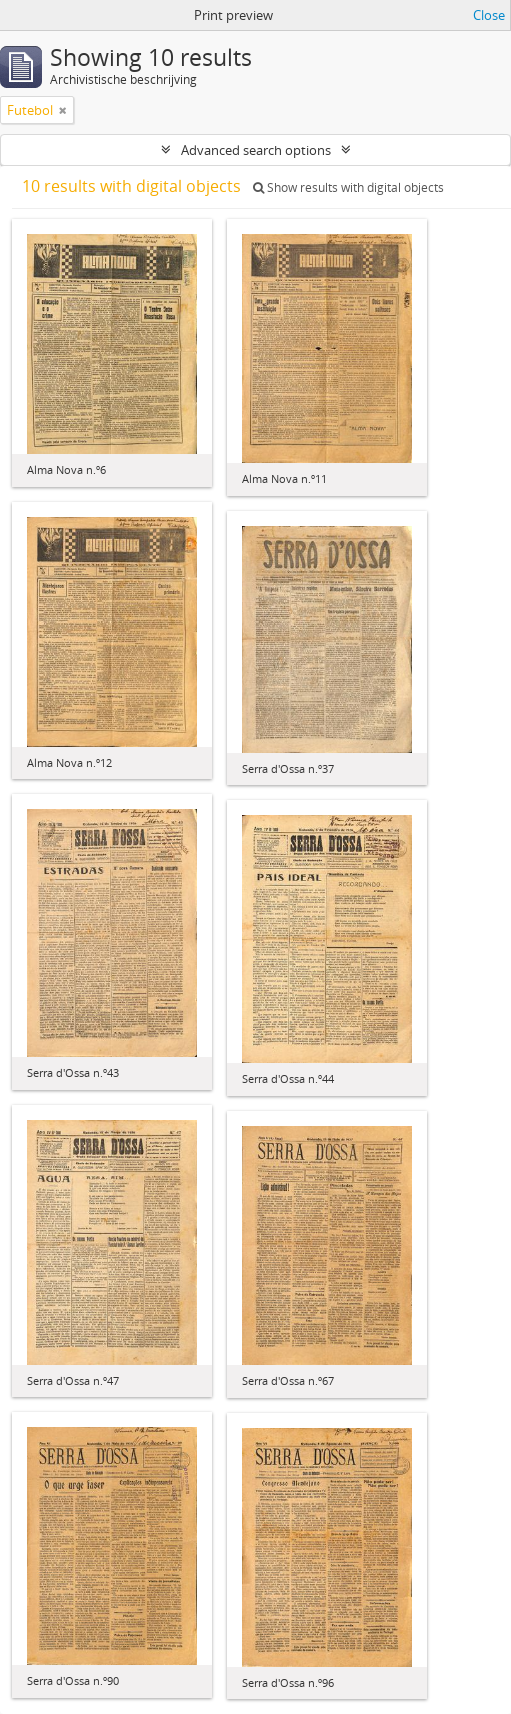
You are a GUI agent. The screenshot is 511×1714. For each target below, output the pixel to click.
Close (489, 15)
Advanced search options (256, 150)
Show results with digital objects (348, 187)
